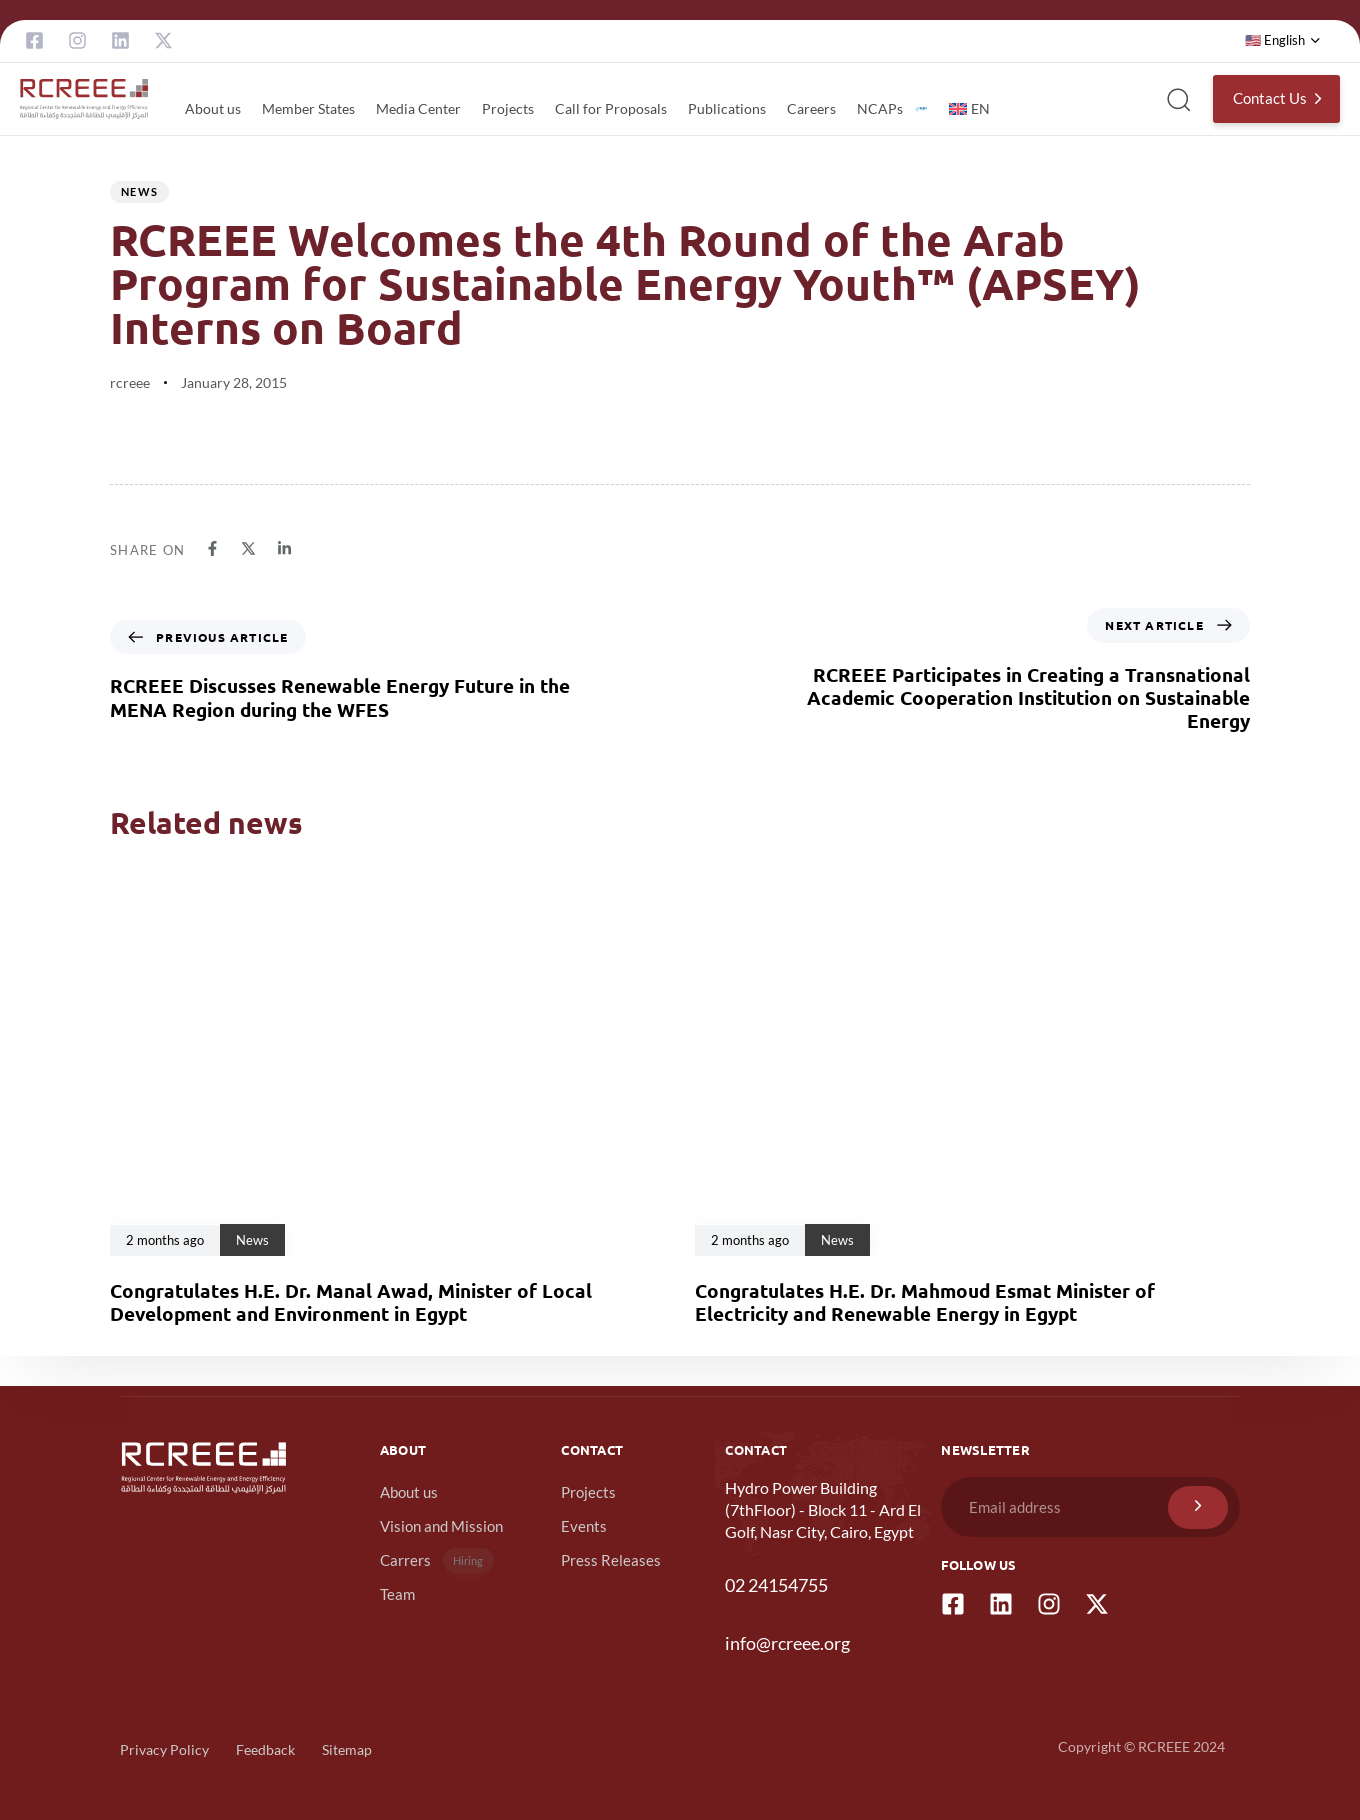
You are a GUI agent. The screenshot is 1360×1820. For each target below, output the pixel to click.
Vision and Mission (441, 1526)
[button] (1283, 41)
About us (213, 108)
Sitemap (347, 1749)
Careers (811, 108)
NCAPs (892, 108)
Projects (508, 108)
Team (397, 1594)
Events (584, 1526)
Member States (308, 108)
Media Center (418, 108)
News (139, 191)
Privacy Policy (164, 1749)
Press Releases (611, 1560)
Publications (727, 108)
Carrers (437, 1560)
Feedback (265, 1749)
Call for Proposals (611, 108)
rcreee (130, 382)
